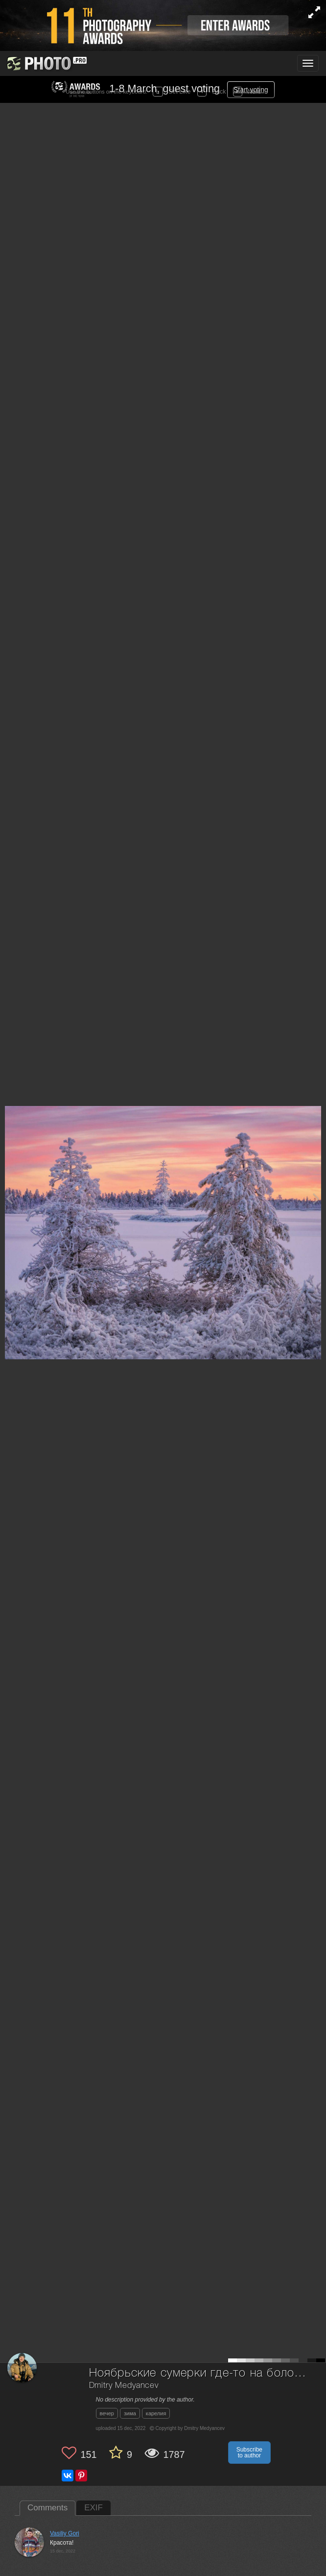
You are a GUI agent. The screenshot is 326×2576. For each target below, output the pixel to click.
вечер (107, 2413)
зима (130, 2413)
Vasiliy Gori (64, 2533)
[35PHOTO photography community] (46, 63)
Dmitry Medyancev (124, 2385)
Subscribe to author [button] (249, 2452)
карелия (156, 2413)
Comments (47, 2507)
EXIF (93, 2507)
